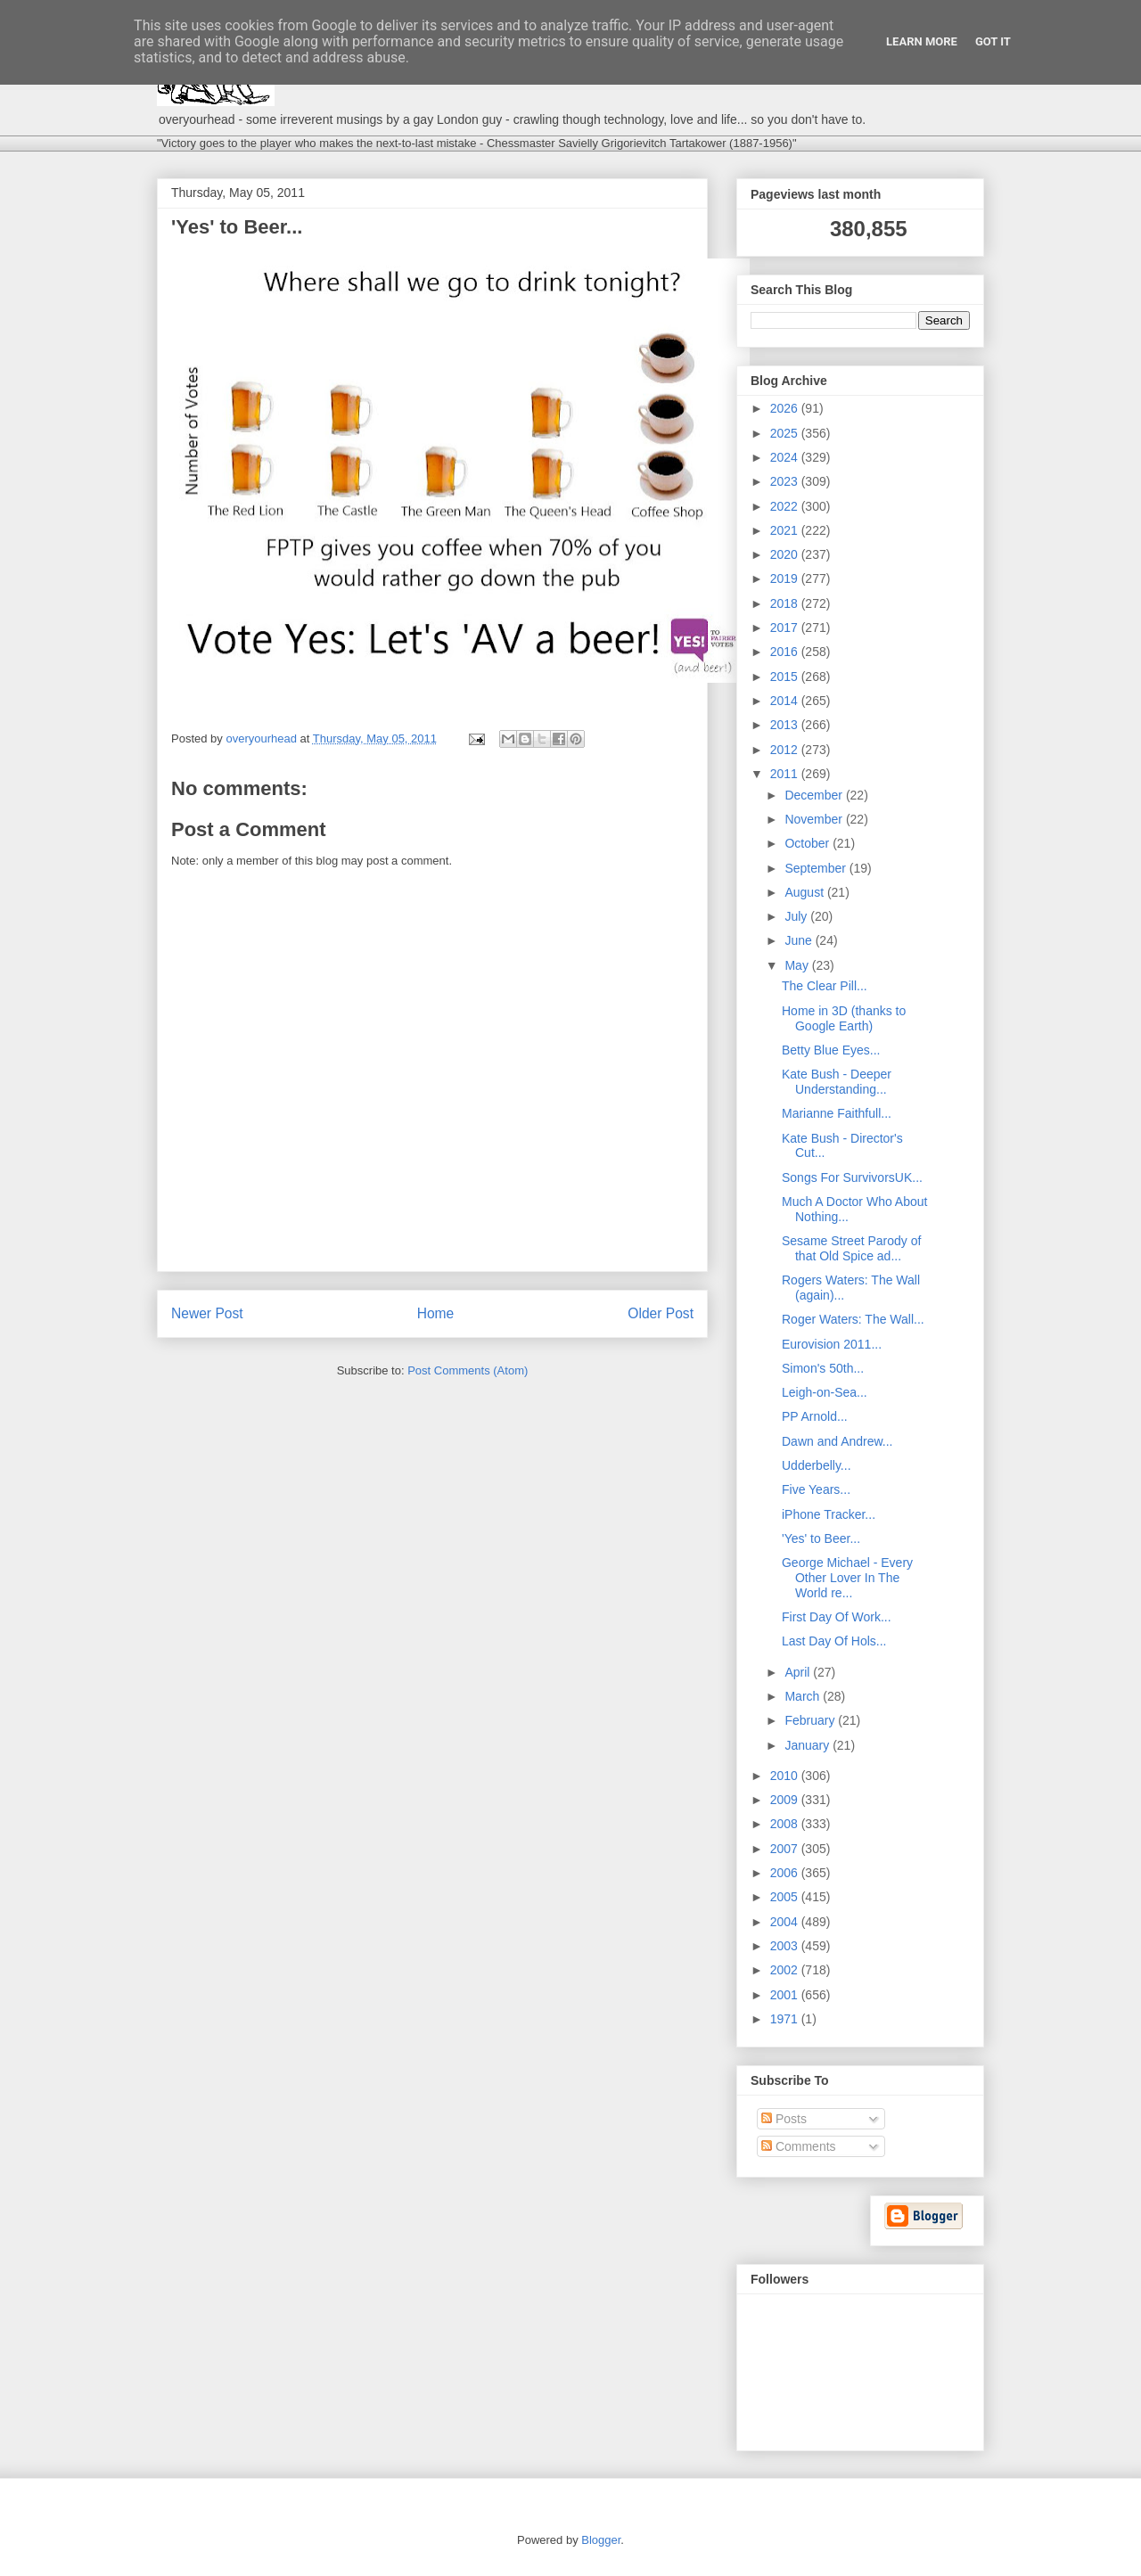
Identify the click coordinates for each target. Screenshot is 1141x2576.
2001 (785, 1995)
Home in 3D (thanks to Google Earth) (844, 1018)
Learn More (921, 41)
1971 (785, 2019)
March (803, 1696)
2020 (785, 554)
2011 (785, 774)
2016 (785, 651)
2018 (785, 603)
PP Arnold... (815, 1416)
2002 (785, 1970)
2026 (785, 408)
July (797, 916)
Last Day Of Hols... (834, 1641)
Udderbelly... (816, 1465)
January (808, 1745)
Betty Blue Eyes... (831, 1050)
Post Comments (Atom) (467, 1370)
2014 (785, 700)
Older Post (661, 1313)
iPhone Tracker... (828, 1514)
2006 (785, 1873)
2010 (785, 1775)
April (798, 1672)
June (799, 940)
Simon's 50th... (823, 1368)
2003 (785, 1946)
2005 (785, 1897)
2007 (785, 1849)
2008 (785, 1824)
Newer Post (207, 1313)
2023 (785, 481)
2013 (785, 725)
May (797, 965)
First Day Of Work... (836, 1617)
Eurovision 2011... (832, 1344)
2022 (785, 506)
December (814, 795)
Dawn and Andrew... (837, 1441)
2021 (785, 530)
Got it (993, 41)
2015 (785, 676)
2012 (785, 749)
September (816, 868)
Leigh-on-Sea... (824, 1392)
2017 (785, 627)
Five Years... (816, 1489)
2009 (785, 1800)
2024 (785, 457)
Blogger (600, 2540)
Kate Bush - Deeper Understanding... (836, 1081)
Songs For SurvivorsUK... (852, 1177)
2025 (785, 433)
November (814, 819)
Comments (798, 2146)
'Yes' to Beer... (821, 1538)
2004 (785, 1922)
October (808, 843)
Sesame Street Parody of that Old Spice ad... (851, 1248)
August (805, 892)
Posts (784, 2119)
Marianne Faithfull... (836, 1113)
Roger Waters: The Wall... (853, 1319)
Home (436, 1313)
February (811, 1720)
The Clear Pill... (824, 986)
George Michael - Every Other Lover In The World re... (847, 1577)
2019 (785, 578)
